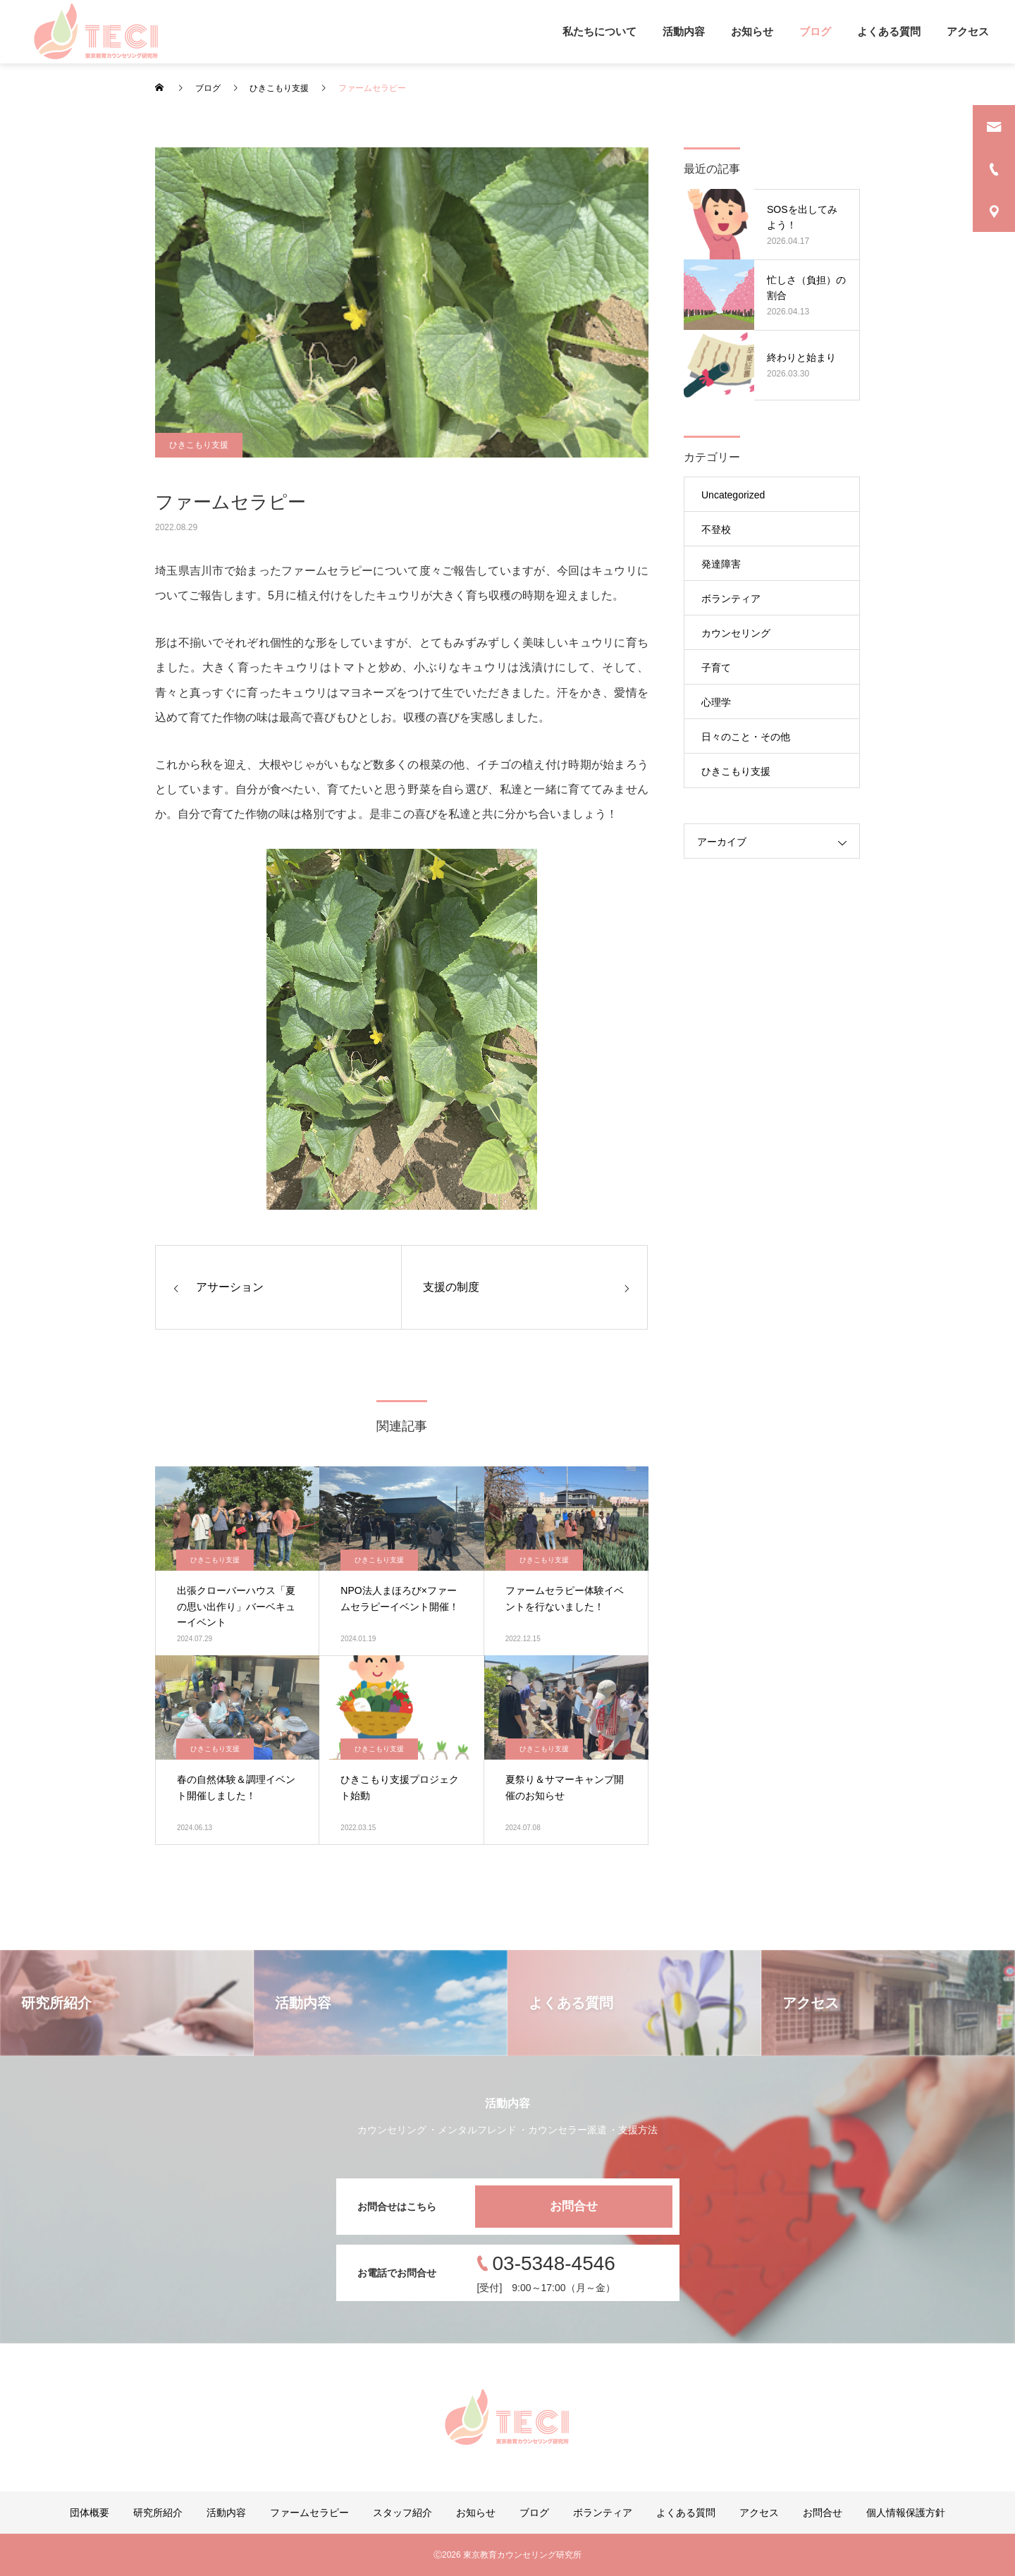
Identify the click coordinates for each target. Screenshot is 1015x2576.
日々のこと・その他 (745, 736)
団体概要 (89, 2512)
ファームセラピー (309, 2512)
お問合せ (574, 2206)
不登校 (716, 529)
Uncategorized (733, 495)
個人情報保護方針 (905, 2512)
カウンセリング (735, 633)
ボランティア (731, 598)
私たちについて (599, 31)
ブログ (815, 31)
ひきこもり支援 (198, 445)
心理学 (716, 702)
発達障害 (721, 564)
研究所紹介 (158, 2512)
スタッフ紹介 (402, 2512)
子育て (716, 667)
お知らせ (752, 31)
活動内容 (684, 31)
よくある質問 (889, 31)
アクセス (968, 31)
